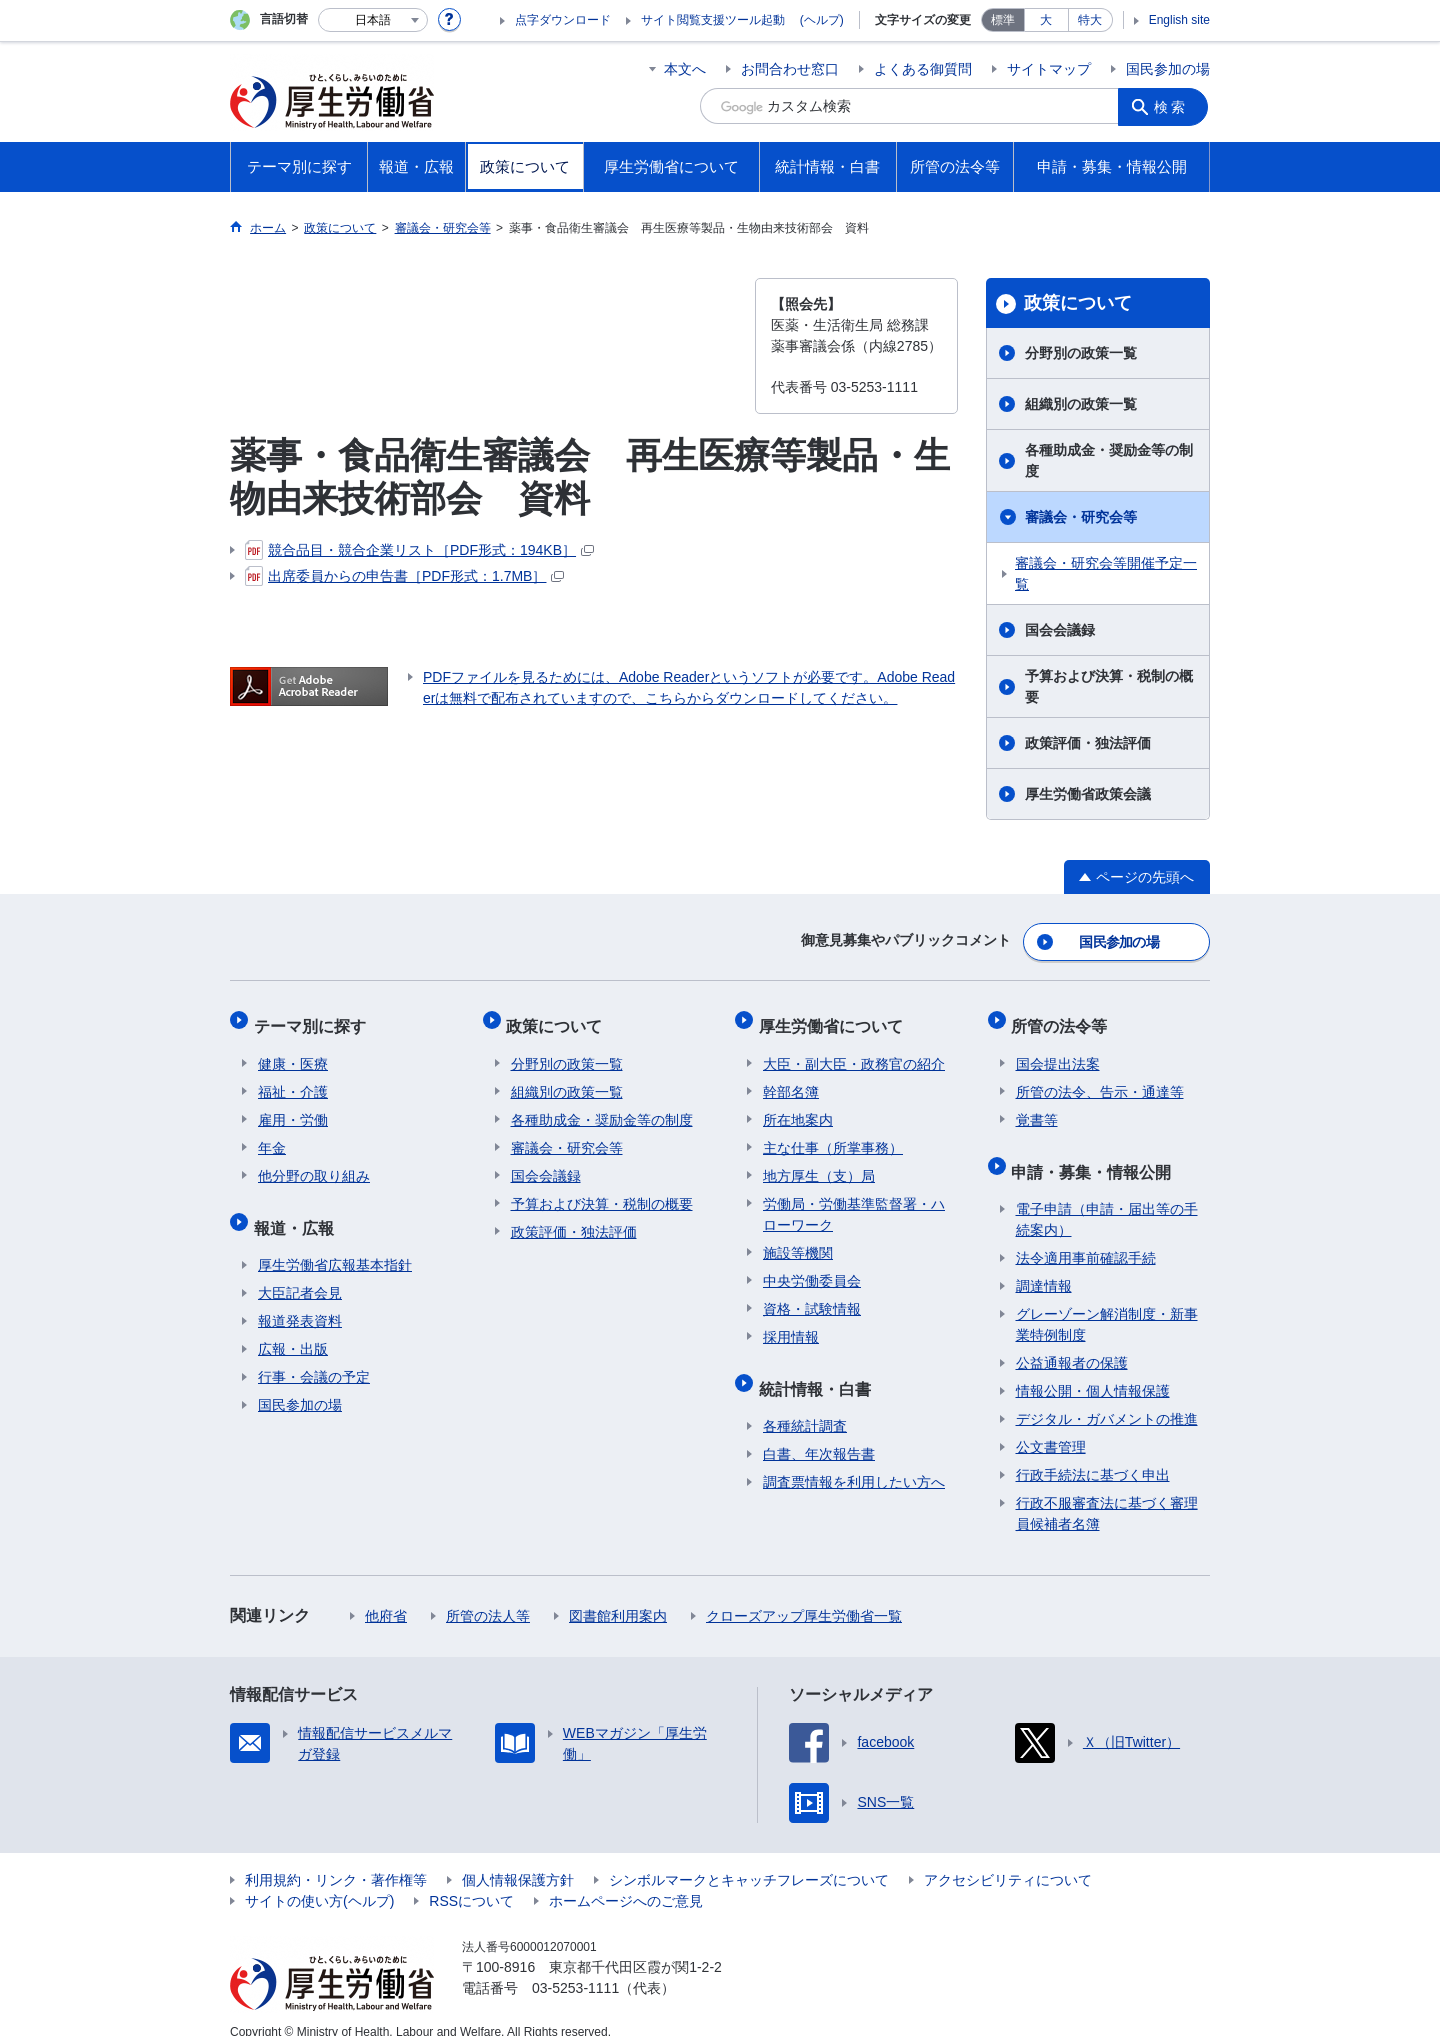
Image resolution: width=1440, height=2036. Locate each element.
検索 (1174, 106)
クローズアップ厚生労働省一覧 (804, 1594)
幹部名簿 (791, 1079)
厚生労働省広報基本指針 (335, 1243)
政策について (1078, 303)
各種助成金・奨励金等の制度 (1109, 460)
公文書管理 (1051, 1425)
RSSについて (471, 1879)
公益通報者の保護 (1072, 1341)
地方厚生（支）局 (819, 1163)
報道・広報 (298, 1209)
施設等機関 (798, 1240)
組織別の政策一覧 (1081, 404)
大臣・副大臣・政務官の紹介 (854, 1051)
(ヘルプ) (822, 20)
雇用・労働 (293, 1107)
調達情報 (1044, 1264)
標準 (1003, 20)
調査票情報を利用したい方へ (854, 1460)
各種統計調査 (805, 1404)
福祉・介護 (293, 1079)
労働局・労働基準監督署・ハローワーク (854, 1201)
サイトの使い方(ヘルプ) (319, 1879)
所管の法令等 (1064, 1017)
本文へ (685, 69)
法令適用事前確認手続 (1086, 1236)
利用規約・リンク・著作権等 (336, 1858)
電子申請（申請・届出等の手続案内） (1107, 1197)
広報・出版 (293, 1327)
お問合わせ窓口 (790, 69)
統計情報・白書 (819, 1370)
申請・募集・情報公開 (1096, 1153)
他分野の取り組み (314, 1163)
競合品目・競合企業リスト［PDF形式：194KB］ (419, 550)
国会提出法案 (1058, 1051)
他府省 (386, 1594)
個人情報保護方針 (518, 1858)
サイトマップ (1049, 69)
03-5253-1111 (575, 1966)
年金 (272, 1135)
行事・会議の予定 (314, 1355)
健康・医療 (293, 1051)
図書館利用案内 (618, 1594)
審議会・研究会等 (1081, 517)
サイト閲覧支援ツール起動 (713, 20)
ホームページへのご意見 (626, 1879)
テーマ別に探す (314, 1017)
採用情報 (791, 1324)
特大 (1090, 20)
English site (1179, 20)
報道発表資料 (300, 1299)
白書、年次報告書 (819, 1432)
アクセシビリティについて (1008, 1858)
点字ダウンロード (563, 20)
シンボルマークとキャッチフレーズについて (749, 1858)
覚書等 (1037, 1107)
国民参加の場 (1168, 69)
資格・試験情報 (812, 1296)
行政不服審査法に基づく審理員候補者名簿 (1107, 1491)
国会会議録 (1060, 630)
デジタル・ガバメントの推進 (1107, 1397)
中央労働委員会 (812, 1268)
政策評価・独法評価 (1088, 743)
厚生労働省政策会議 (1088, 794)
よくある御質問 (923, 69)
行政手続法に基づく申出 (1093, 1453)
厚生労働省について (835, 1017)
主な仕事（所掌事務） (833, 1135)
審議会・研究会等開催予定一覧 (1106, 573)
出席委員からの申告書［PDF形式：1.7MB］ (404, 576)
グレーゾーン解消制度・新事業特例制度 (1107, 1302)
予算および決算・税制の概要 (1109, 686)
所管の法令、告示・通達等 (1100, 1079)
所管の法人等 (488, 1594)
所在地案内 (798, 1107)
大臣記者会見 (300, 1271)
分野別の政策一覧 (1081, 353)
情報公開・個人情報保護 (1093, 1369)
